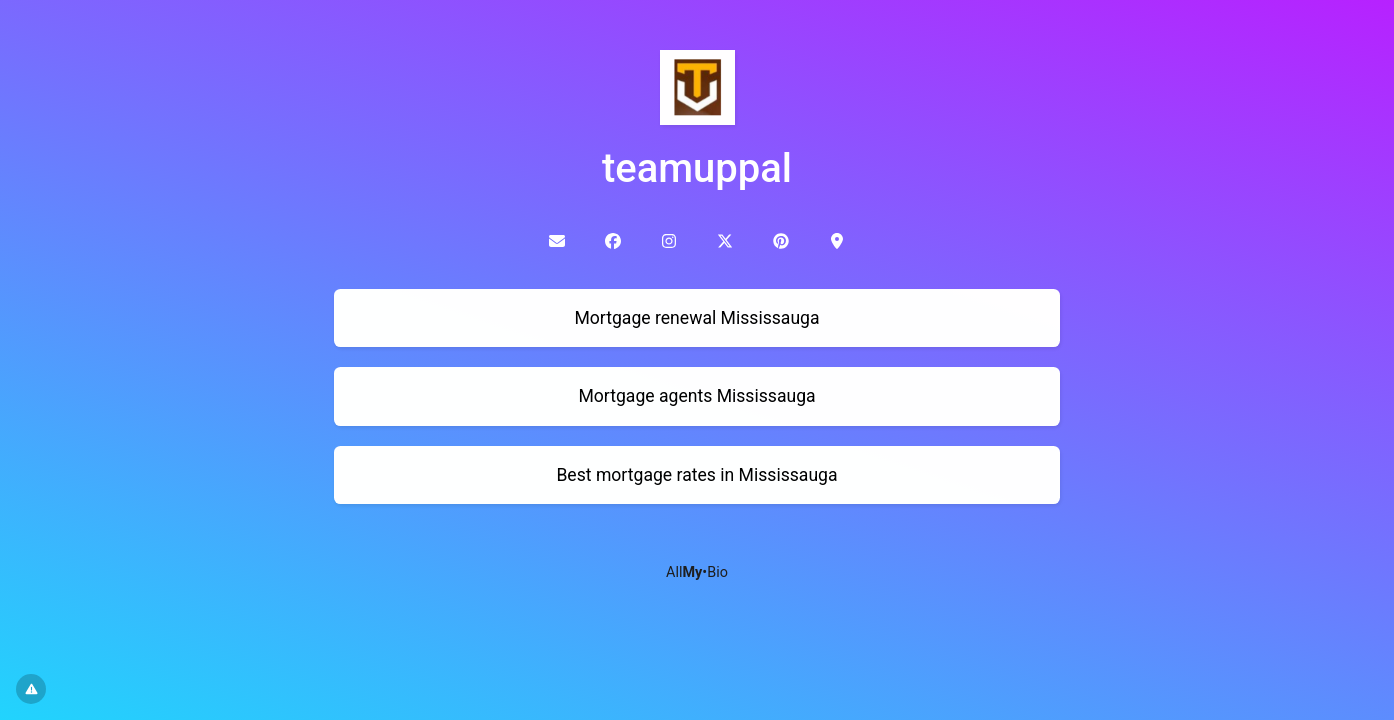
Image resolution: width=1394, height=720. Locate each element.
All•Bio (697, 572)
